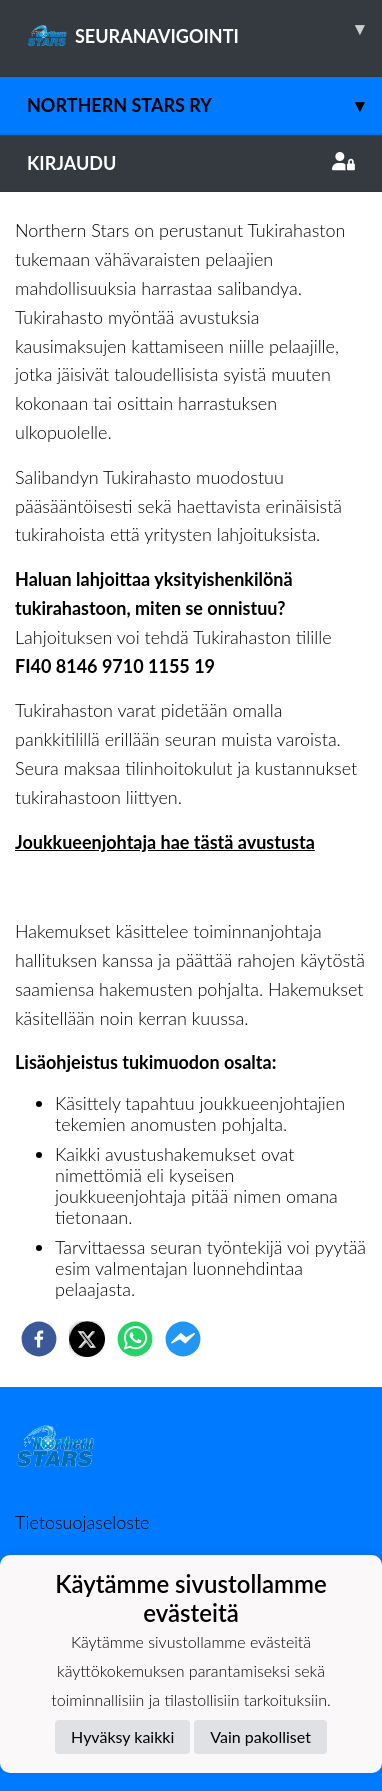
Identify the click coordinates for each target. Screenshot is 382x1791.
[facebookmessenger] (183, 1339)
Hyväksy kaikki (122, 1736)
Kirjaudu (191, 163)
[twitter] (87, 1339)
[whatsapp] (135, 1339)
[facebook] (39, 1339)
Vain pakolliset (260, 1736)
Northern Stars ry (204, 105)
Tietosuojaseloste (82, 1522)
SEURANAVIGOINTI (204, 29)
